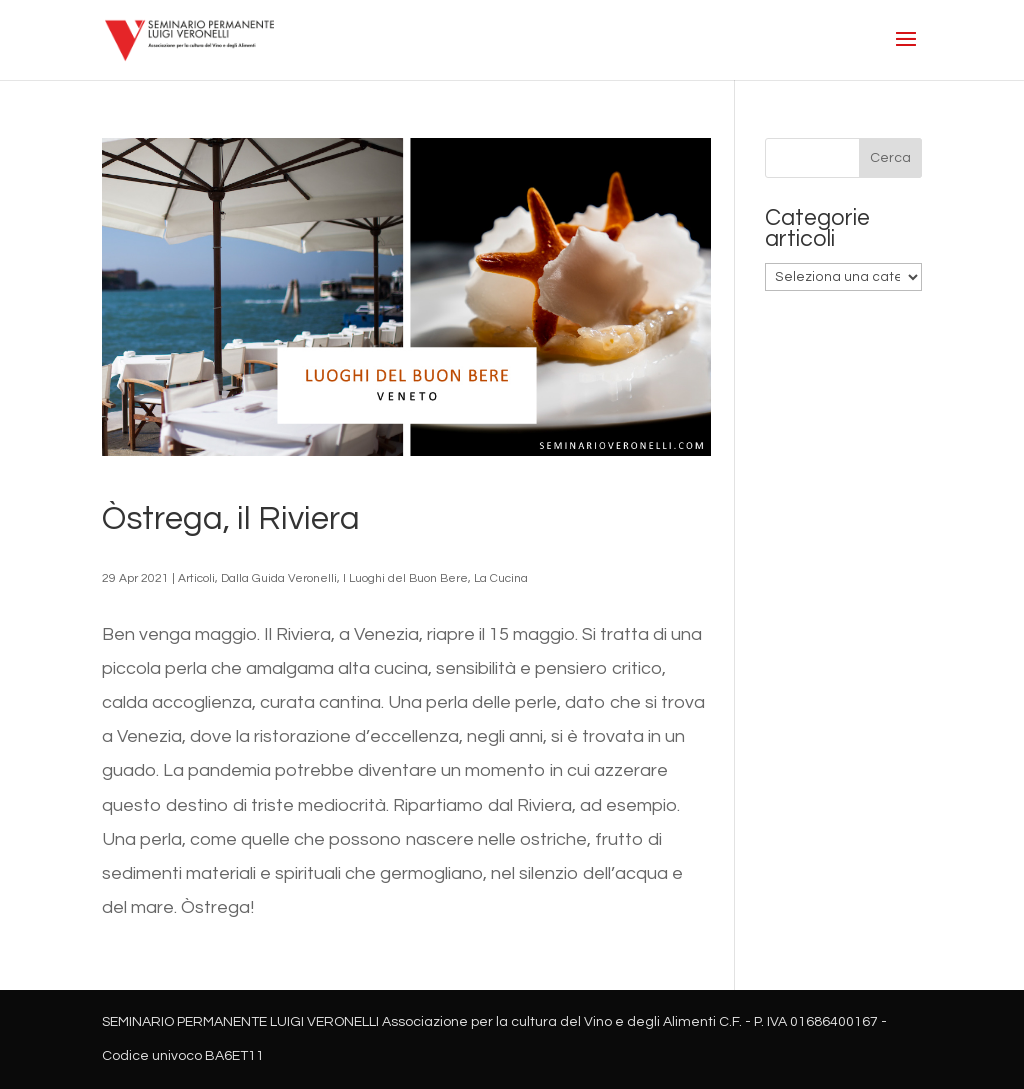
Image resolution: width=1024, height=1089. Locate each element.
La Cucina (501, 578)
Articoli (196, 578)
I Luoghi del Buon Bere (405, 578)
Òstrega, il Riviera (231, 519)
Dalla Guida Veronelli (279, 578)
